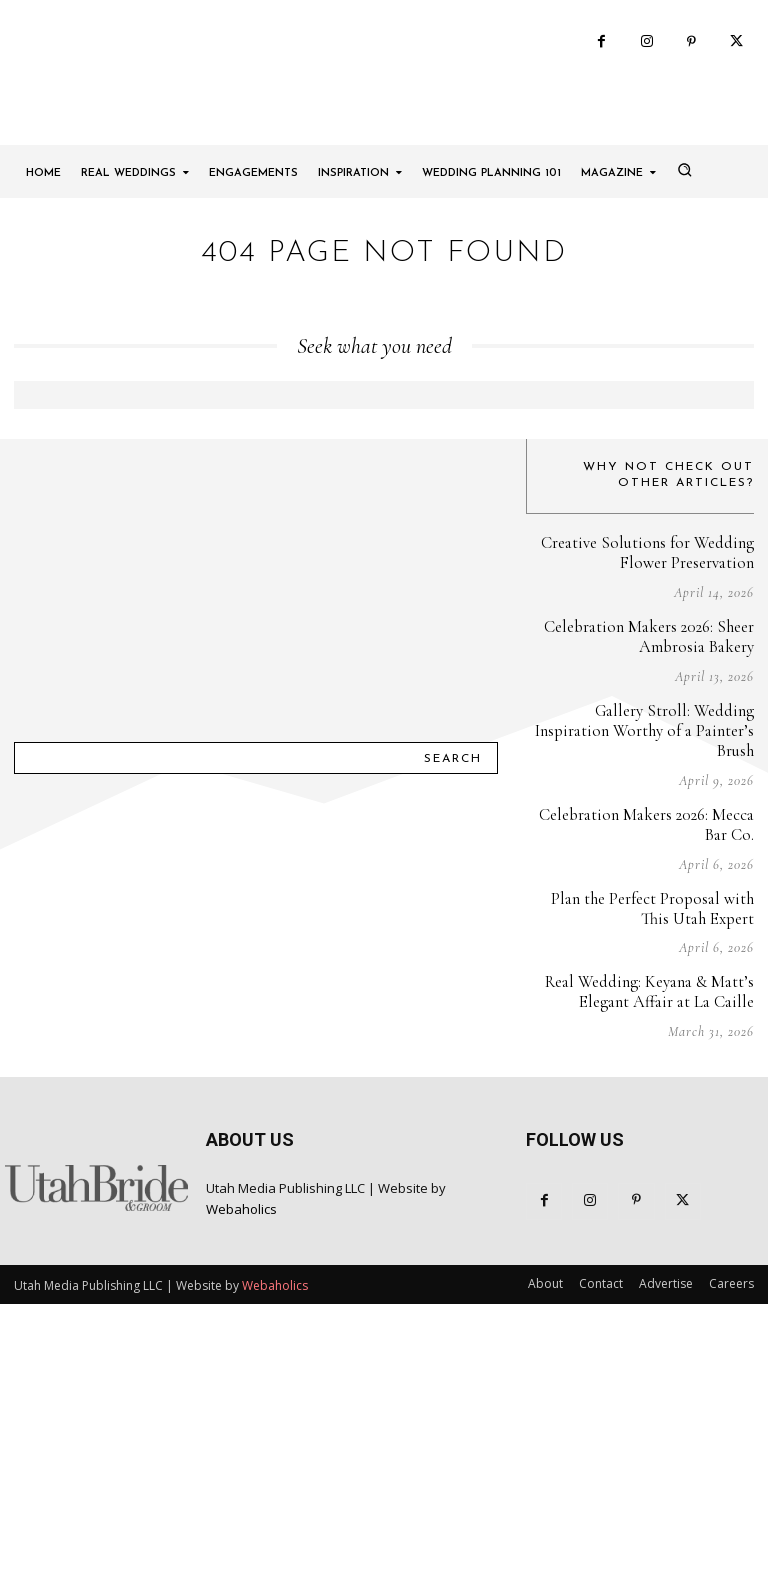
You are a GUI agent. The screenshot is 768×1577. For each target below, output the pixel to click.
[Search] (453, 922)
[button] (684, 348)
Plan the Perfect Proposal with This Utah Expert (654, 1060)
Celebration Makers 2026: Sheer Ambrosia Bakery (652, 813)
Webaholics (241, 1359)
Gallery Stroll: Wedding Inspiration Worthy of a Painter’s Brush (640, 896)
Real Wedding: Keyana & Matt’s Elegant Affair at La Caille (652, 1143)
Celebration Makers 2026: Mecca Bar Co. (649, 978)
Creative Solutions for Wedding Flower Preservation (652, 731)
